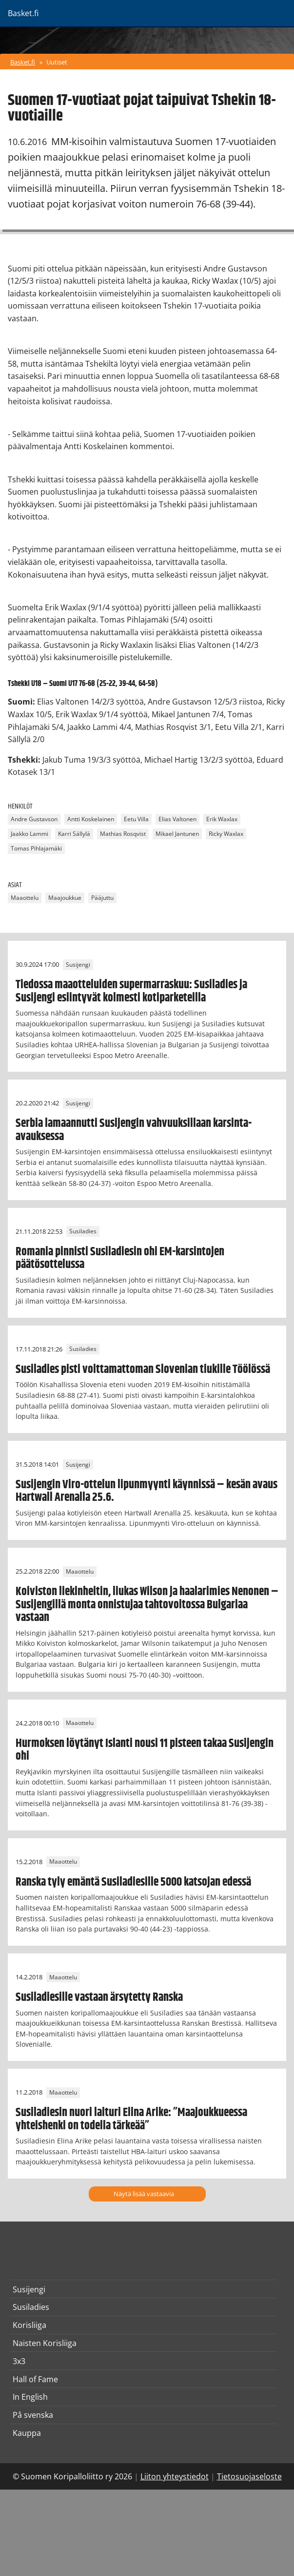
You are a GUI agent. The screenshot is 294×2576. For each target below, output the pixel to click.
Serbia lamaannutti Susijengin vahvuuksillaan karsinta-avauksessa (134, 1130)
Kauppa (27, 2433)
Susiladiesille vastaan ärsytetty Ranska (99, 1997)
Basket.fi (22, 62)
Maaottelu (25, 897)
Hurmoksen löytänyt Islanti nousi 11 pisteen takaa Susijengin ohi (145, 1750)
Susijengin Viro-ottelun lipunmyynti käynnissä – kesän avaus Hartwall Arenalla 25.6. (146, 1491)
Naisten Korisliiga (45, 2343)
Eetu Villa (136, 819)
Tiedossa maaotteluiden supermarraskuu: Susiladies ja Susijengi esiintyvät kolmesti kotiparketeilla (131, 991)
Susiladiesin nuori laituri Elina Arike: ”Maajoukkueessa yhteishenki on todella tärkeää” (131, 2119)
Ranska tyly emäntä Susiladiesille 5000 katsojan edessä (133, 1882)
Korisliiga (29, 2325)
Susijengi (78, 964)
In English (30, 2396)
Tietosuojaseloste (249, 2476)
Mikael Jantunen (177, 834)
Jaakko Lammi (29, 834)
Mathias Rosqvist (123, 834)
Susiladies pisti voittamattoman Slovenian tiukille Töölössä (143, 1369)
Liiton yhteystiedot (174, 2476)
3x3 (19, 2361)
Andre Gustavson (34, 819)
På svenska (33, 2415)
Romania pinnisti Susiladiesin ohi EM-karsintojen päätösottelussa (120, 1258)
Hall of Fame (35, 2379)
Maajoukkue (64, 897)
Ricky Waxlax (226, 834)
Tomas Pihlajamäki (36, 849)
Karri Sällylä (74, 834)
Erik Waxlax (221, 819)
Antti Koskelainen (90, 819)
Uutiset (56, 62)
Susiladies (83, 1231)
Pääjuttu (102, 897)
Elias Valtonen (177, 819)
